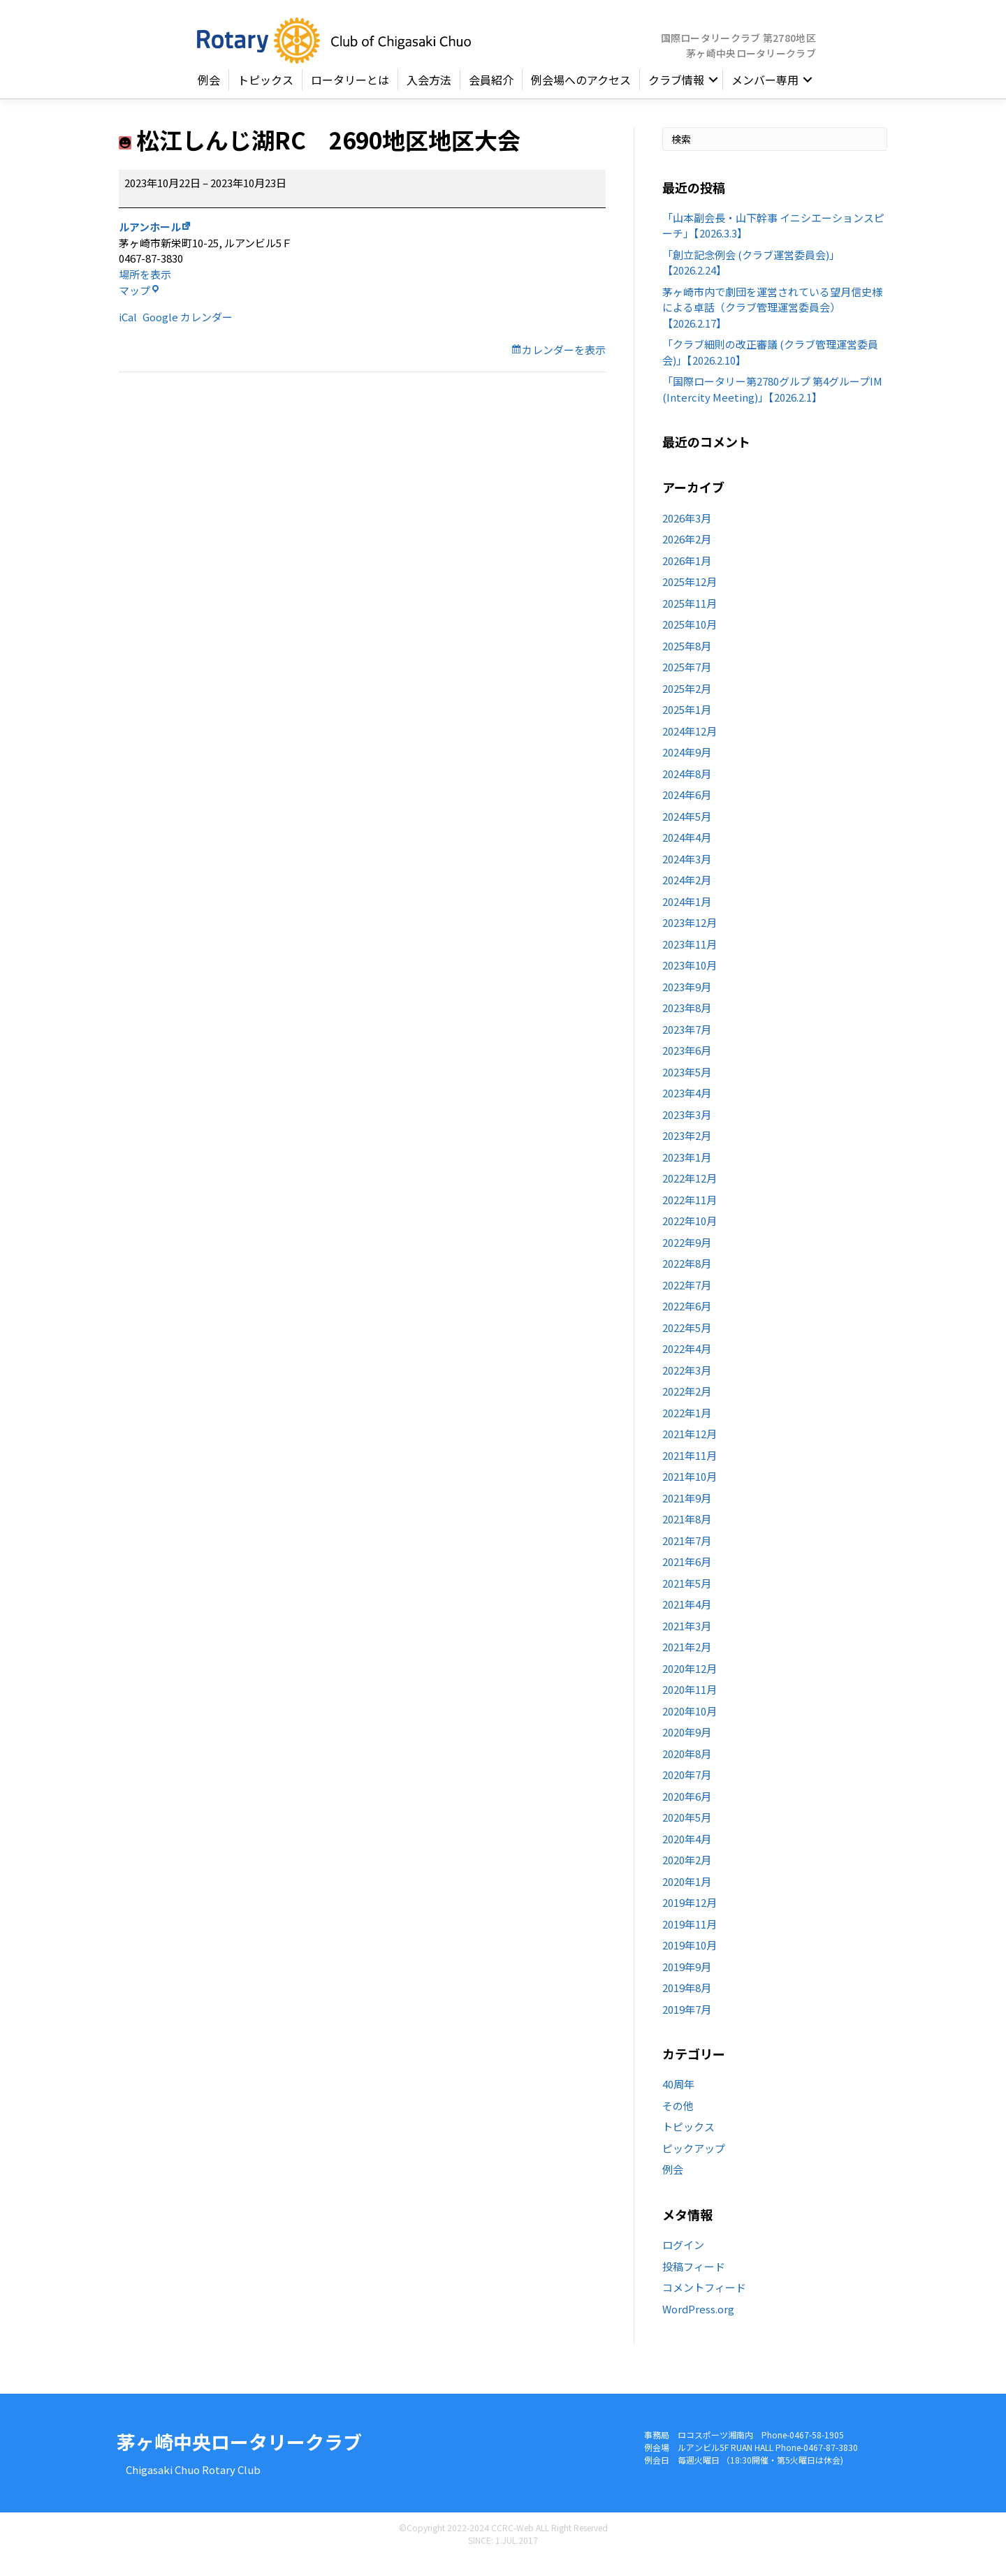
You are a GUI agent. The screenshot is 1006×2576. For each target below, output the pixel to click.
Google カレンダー (188, 335)
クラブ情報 (676, 97)
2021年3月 (686, 1644)
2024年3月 (686, 877)
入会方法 (429, 97)
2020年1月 (686, 1899)
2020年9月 (686, 1750)
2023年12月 (689, 940)
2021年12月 (689, 1451)
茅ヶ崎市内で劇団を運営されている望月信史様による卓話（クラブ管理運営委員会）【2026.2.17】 (772, 325)
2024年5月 (686, 834)
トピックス (265, 97)
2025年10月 (689, 642)
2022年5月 (686, 1345)
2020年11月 (689, 1707)
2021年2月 (686, 1664)
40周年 (678, 2102)
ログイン (683, 2262)
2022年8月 (686, 1281)
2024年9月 (686, 770)
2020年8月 (686, 1771)
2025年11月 (689, 621)
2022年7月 (686, 1303)
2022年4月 (686, 1366)
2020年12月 (689, 1686)
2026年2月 (686, 557)
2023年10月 (689, 983)
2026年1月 (686, 578)
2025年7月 (686, 685)
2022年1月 (686, 1431)
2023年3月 (686, 1132)
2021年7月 (686, 1558)
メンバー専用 (765, 97)
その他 (678, 2123)
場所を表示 (145, 292)
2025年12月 (689, 599)
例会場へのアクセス (581, 97)
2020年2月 (686, 1878)
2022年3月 (686, 1388)
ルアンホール (150, 244)
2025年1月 (686, 727)
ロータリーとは (350, 97)
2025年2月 (686, 706)
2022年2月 (686, 1409)
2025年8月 (686, 664)
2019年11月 (689, 1942)
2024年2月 (686, 898)
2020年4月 (686, 1857)
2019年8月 (686, 2005)
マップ (139, 308)
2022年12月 (689, 1196)
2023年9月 (686, 1004)
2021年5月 (686, 1601)
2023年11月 (689, 962)
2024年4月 (686, 855)
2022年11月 (689, 1217)
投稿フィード (693, 2283)
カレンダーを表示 (564, 367)
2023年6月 (686, 1068)
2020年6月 (686, 1814)
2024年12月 (689, 749)
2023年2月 (686, 1153)
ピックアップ (693, 2166)
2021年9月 (686, 1516)
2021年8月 (686, 1537)
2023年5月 (686, 1090)
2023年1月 (686, 1175)
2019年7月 (686, 2027)
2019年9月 (686, 1984)
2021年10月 (689, 1494)
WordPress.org (698, 2326)
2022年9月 (686, 1260)
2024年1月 (686, 919)
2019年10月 (689, 1963)
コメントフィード (704, 2305)
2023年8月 (686, 1025)
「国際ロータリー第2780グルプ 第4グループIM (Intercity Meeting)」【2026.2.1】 (772, 407)
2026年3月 (686, 536)
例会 (209, 97)
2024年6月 (686, 812)
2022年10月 (689, 1238)
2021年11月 (689, 1473)
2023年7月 (686, 1047)
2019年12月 (689, 1920)
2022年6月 (686, 1324)
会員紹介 (491, 97)
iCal (128, 335)
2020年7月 (686, 1792)
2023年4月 (686, 1111)
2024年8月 (686, 791)
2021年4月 (686, 1622)
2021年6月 (686, 1579)
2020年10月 (689, 1729)
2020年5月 (686, 1835)
